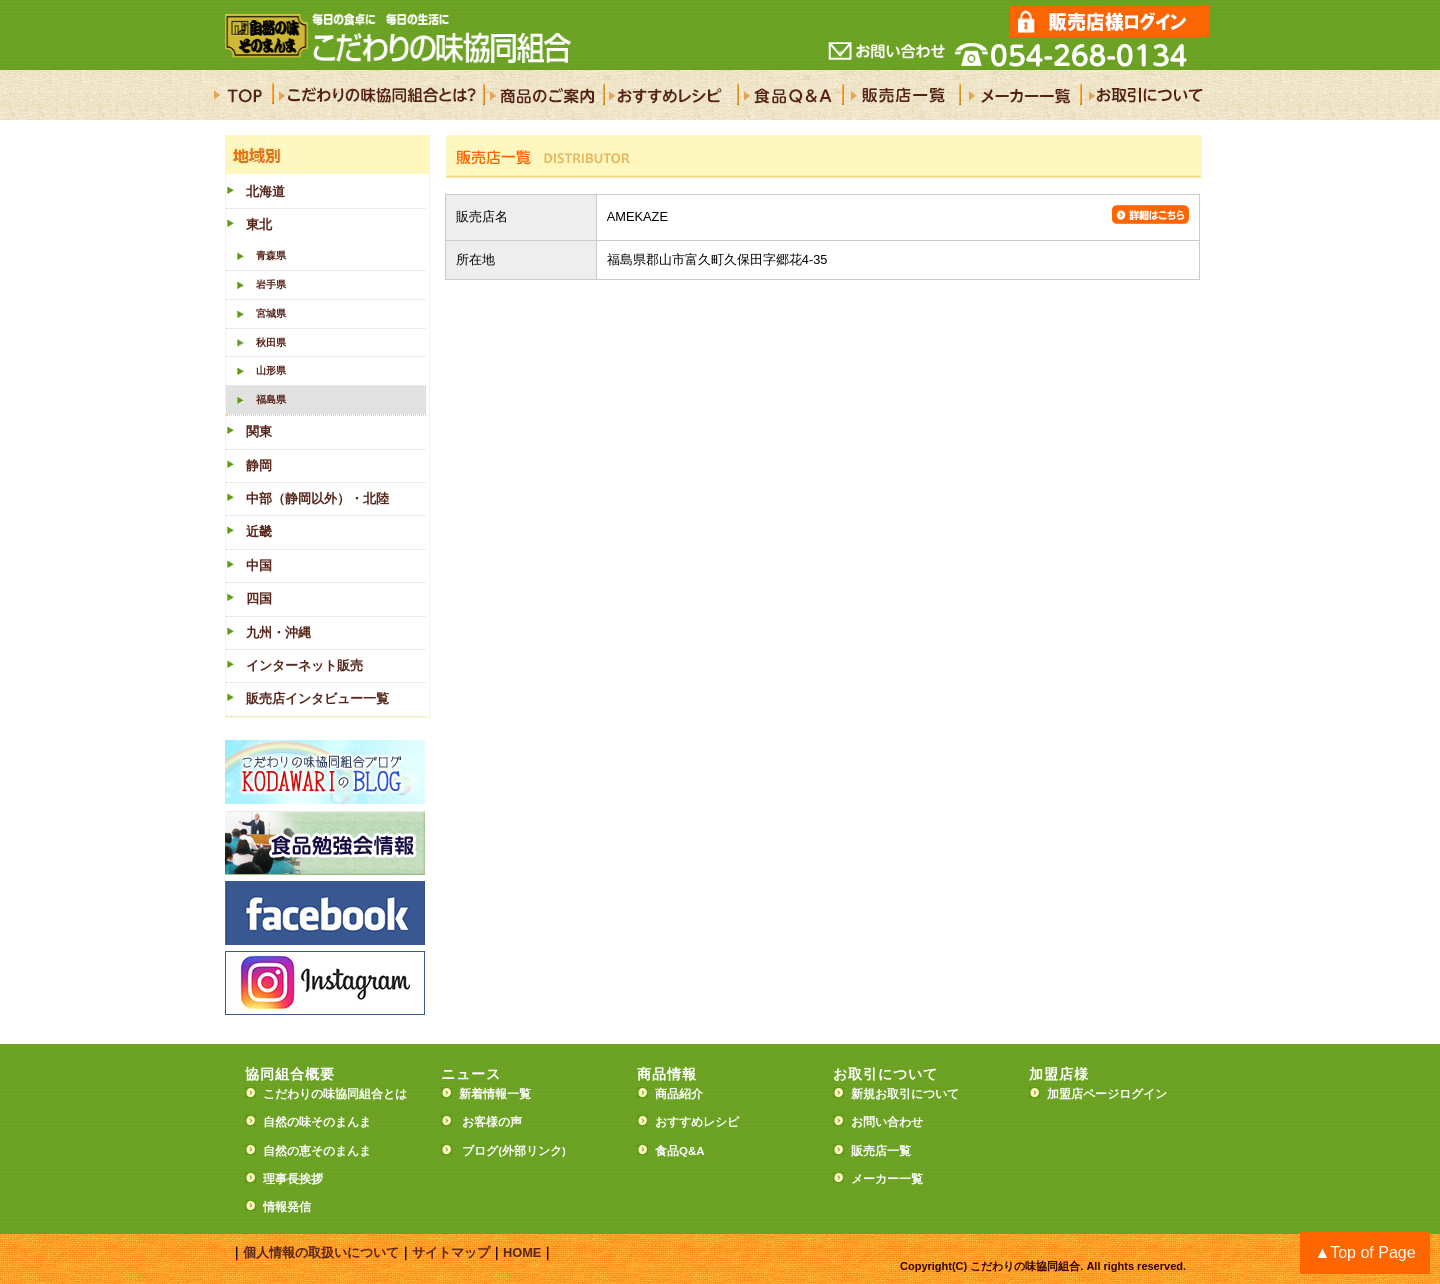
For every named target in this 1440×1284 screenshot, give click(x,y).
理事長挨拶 (293, 1179)
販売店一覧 (881, 1151)
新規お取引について (905, 1094)
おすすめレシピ (697, 1122)
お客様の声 (492, 1122)
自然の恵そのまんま (317, 1151)
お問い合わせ (887, 1122)
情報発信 (287, 1207)
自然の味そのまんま (317, 1122)
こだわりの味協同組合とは (335, 1094)
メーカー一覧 (887, 1179)
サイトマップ (451, 1252)
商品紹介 (679, 1094)
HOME (522, 1252)
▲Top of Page (1364, 1252)
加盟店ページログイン (1107, 1094)
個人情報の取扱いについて (321, 1252)
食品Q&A (680, 1151)
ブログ (480, 1151)
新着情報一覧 (501, 1094)
